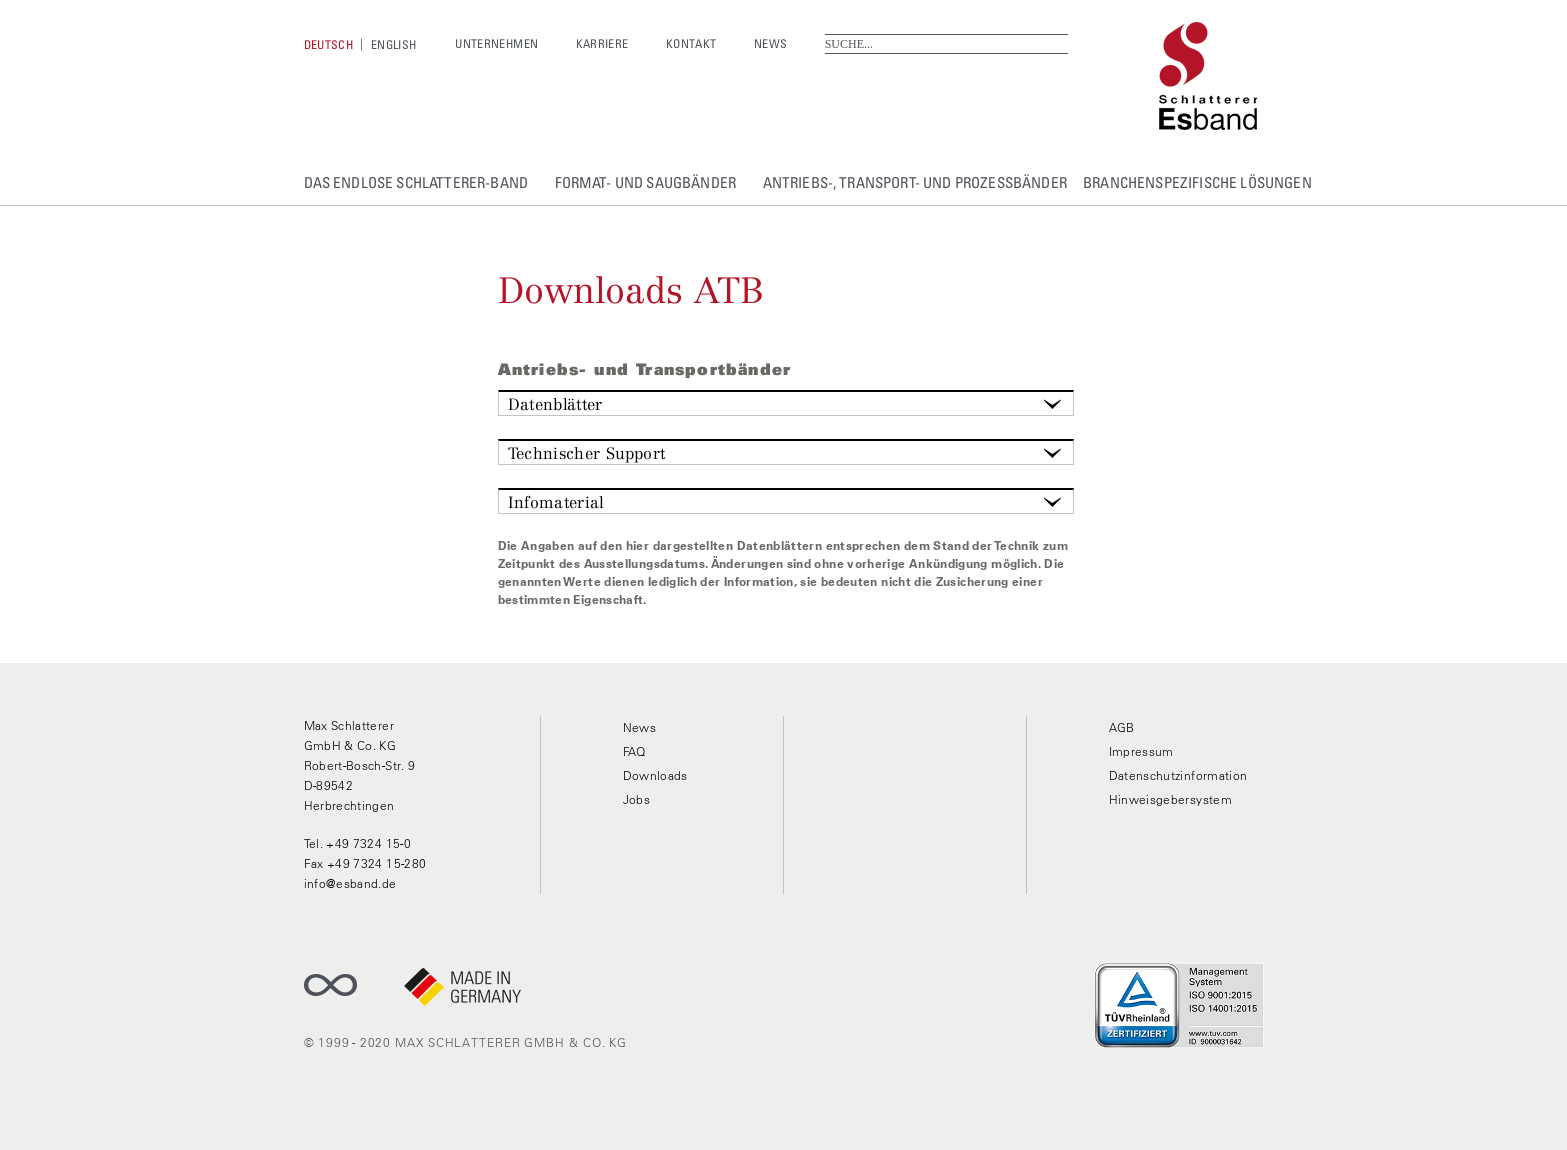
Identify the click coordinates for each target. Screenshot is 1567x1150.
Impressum (1141, 751)
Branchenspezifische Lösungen (1197, 182)
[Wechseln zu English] (394, 44)
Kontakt (691, 43)
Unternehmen (496, 43)
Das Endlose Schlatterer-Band (416, 182)
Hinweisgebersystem (1170, 799)
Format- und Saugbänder (646, 182)
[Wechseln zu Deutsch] (329, 44)
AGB (1122, 727)
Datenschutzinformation (1178, 775)
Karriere (602, 43)
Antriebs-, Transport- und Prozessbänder (915, 182)
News (770, 43)
